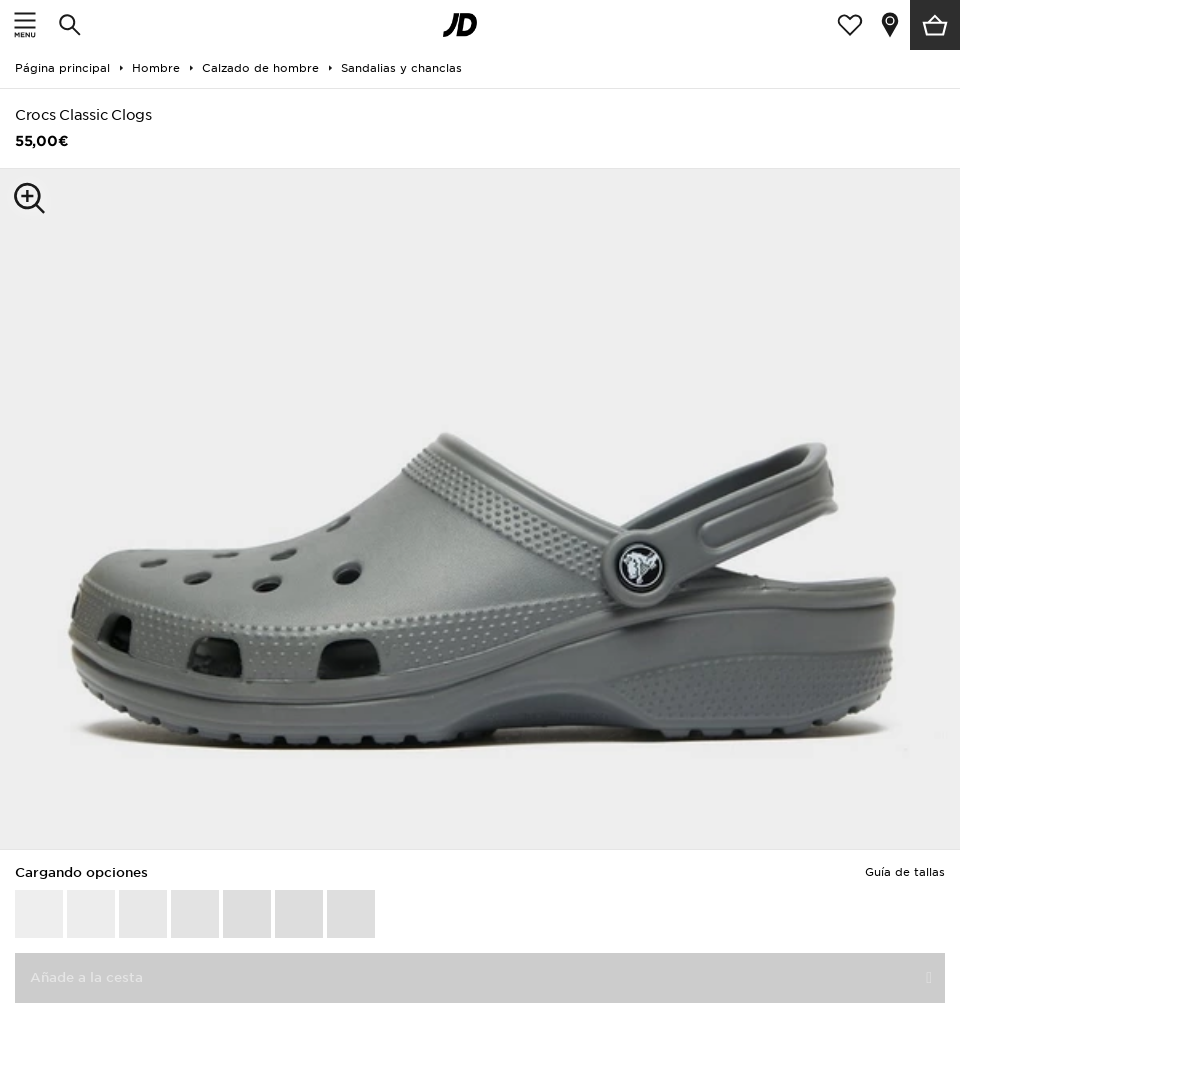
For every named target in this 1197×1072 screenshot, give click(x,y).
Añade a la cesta (86, 977)
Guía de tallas (905, 872)
